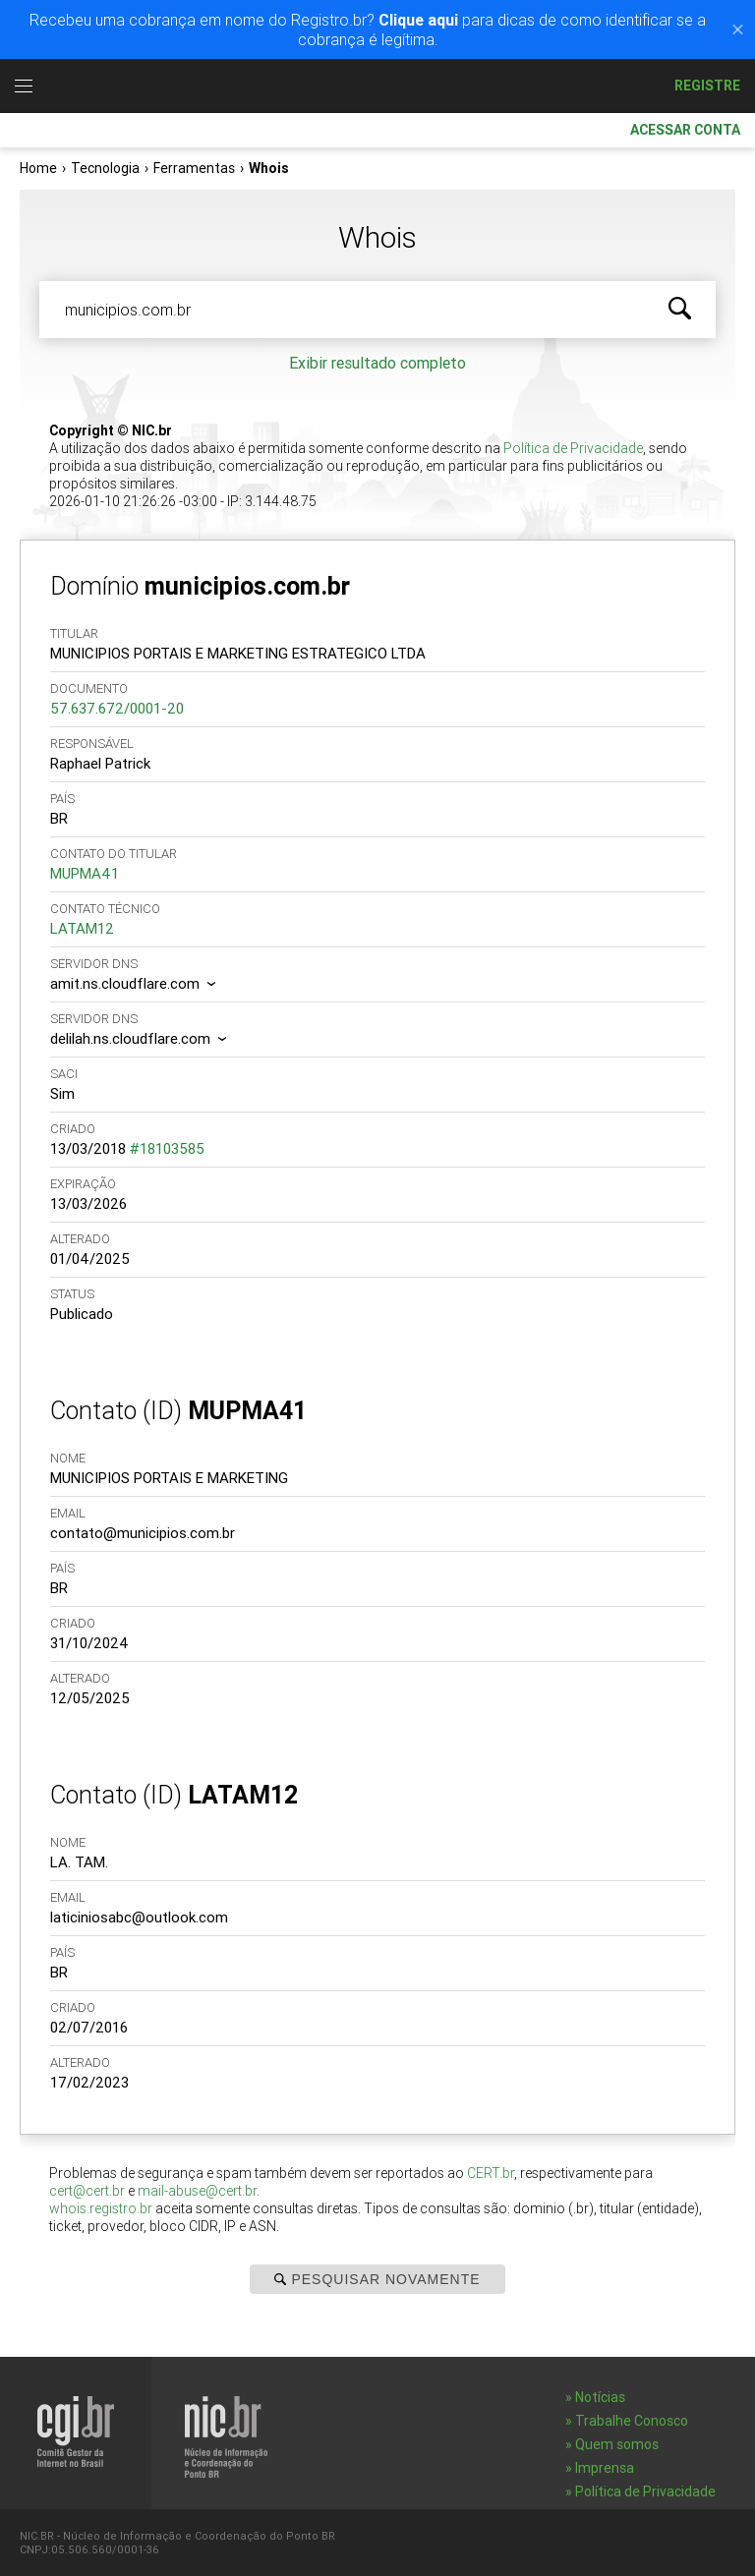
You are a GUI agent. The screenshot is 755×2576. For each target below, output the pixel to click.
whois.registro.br (100, 2208)
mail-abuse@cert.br (197, 2191)
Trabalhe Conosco (631, 2421)
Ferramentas (194, 168)
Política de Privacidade (573, 448)
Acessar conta (677, 130)
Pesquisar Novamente (377, 2279)
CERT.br (490, 2173)
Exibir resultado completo (377, 362)
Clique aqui (418, 19)
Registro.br (388, 86)
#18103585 (167, 1148)
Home (38, 168)
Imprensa (604, 2468)
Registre (707, 85)
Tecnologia (105, 168)
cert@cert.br (87, 2191)
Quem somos (617, 2444)
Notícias (600, 2397)
